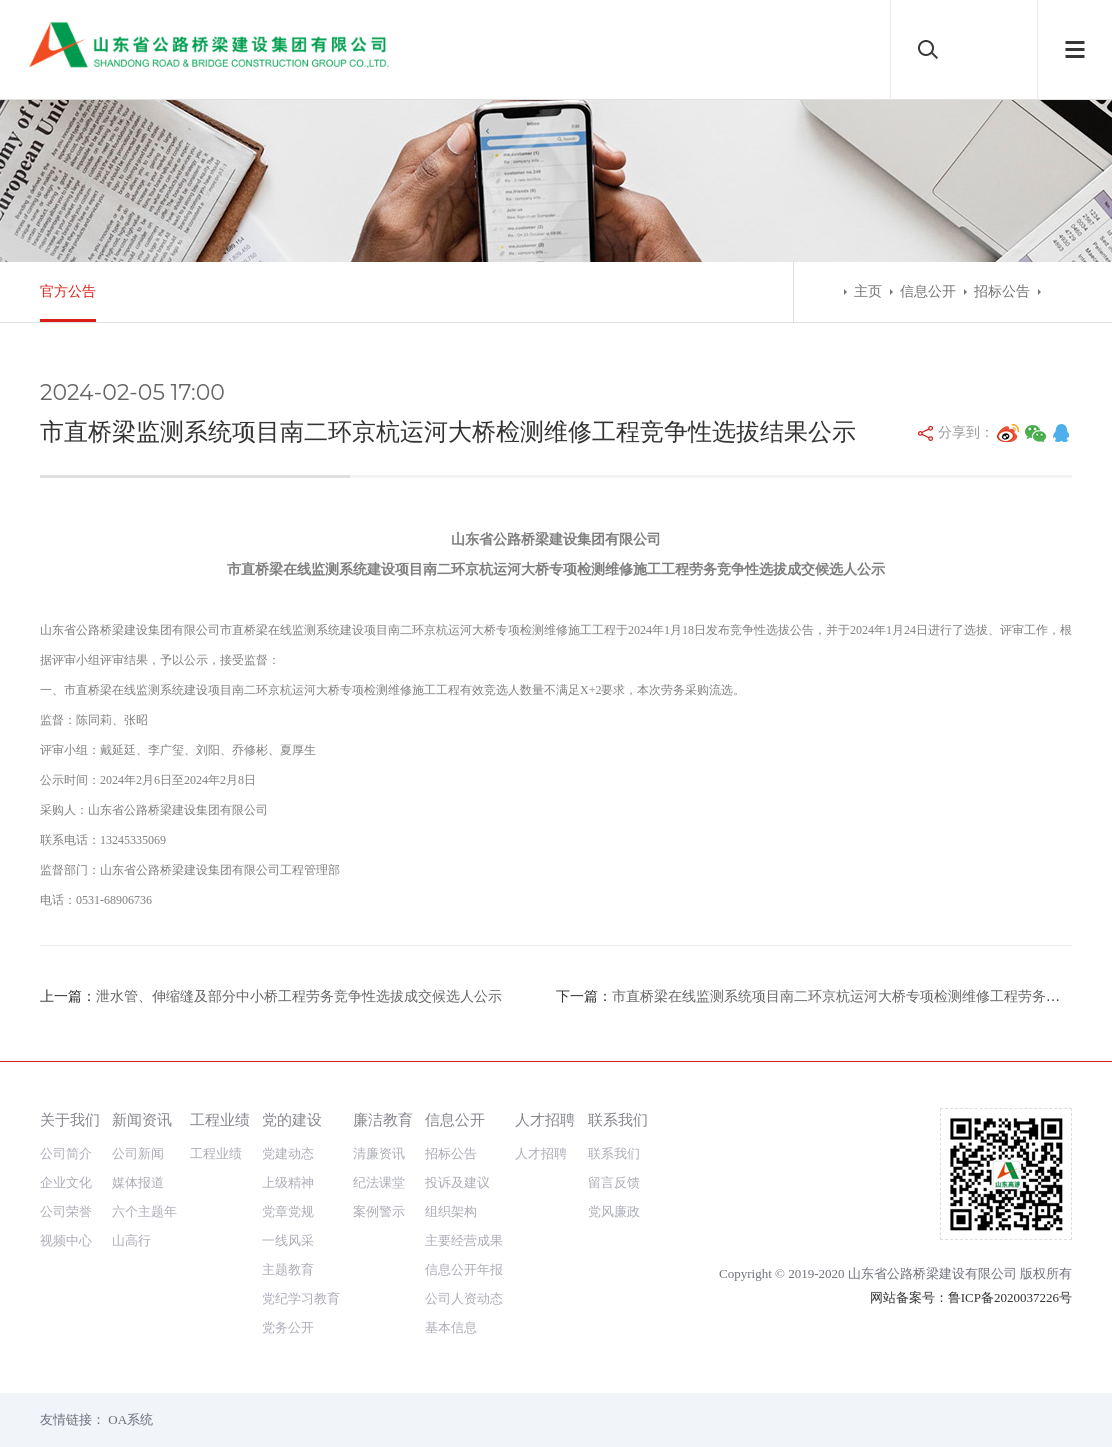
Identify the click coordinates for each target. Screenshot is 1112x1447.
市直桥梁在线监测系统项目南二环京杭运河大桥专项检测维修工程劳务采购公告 (857, 996)
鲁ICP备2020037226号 (1010, 1297)
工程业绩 (220, 1119)
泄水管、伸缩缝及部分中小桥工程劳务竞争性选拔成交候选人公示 (299, 996)
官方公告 (68, 291)
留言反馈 (614, 1182)
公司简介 (66, 1153)
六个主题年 (144, 1211)
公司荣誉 (66, 1211)
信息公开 (928, 291)
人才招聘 (545, 1119)
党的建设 (292, 1119)
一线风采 (288, 1240)
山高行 (131, 1240)
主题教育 (288, 1269)
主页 (868, 291)
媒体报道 (138, 1182)
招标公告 (1002, 291)
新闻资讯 (142, 1119)
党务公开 (288, 1327)
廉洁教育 (383, 1119)
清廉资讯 (379, 1153)
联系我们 (618, 1119)
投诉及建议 (457, 1182)
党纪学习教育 (301, 1298)
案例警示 (379, 1211)
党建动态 (288, 1153)
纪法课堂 (379, 1182)
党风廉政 (614, 1211)
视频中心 (66, 1240)
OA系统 (130, 1419)
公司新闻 (138, 1153)
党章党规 (288, 1211)
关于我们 (70, 1119)
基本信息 (451, 1327)
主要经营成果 (464, 1240)
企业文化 (66, 1182)
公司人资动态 (464, 1298)
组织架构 (451, 1211)
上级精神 (288, 1182)
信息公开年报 (464, 1269)
